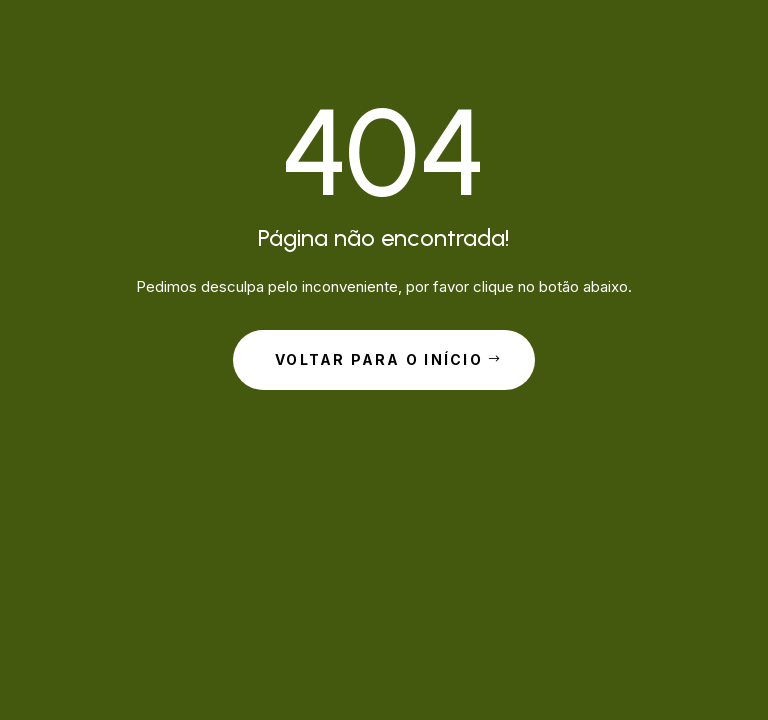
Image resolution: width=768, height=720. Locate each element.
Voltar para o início (379, 359)
